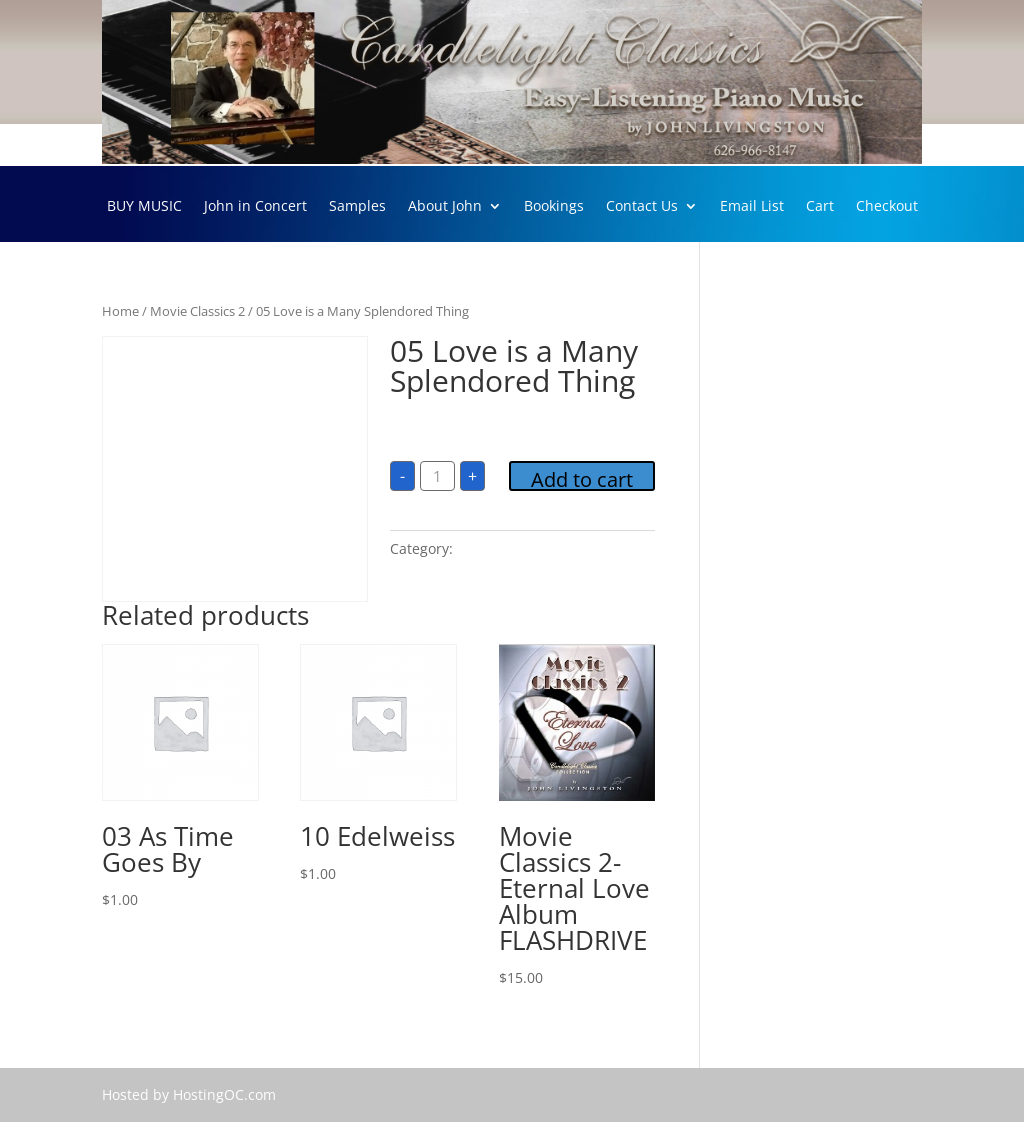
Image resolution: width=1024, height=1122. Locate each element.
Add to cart (582, 478)
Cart (820, 207)
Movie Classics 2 (197, 311)
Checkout (887, 207)
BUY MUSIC (144, 207)
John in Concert (255, 207)
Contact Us (642, 207)
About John (445, 207)
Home (120, 311)
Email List (752, 207)
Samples (357, 207)
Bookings (554, 207)
